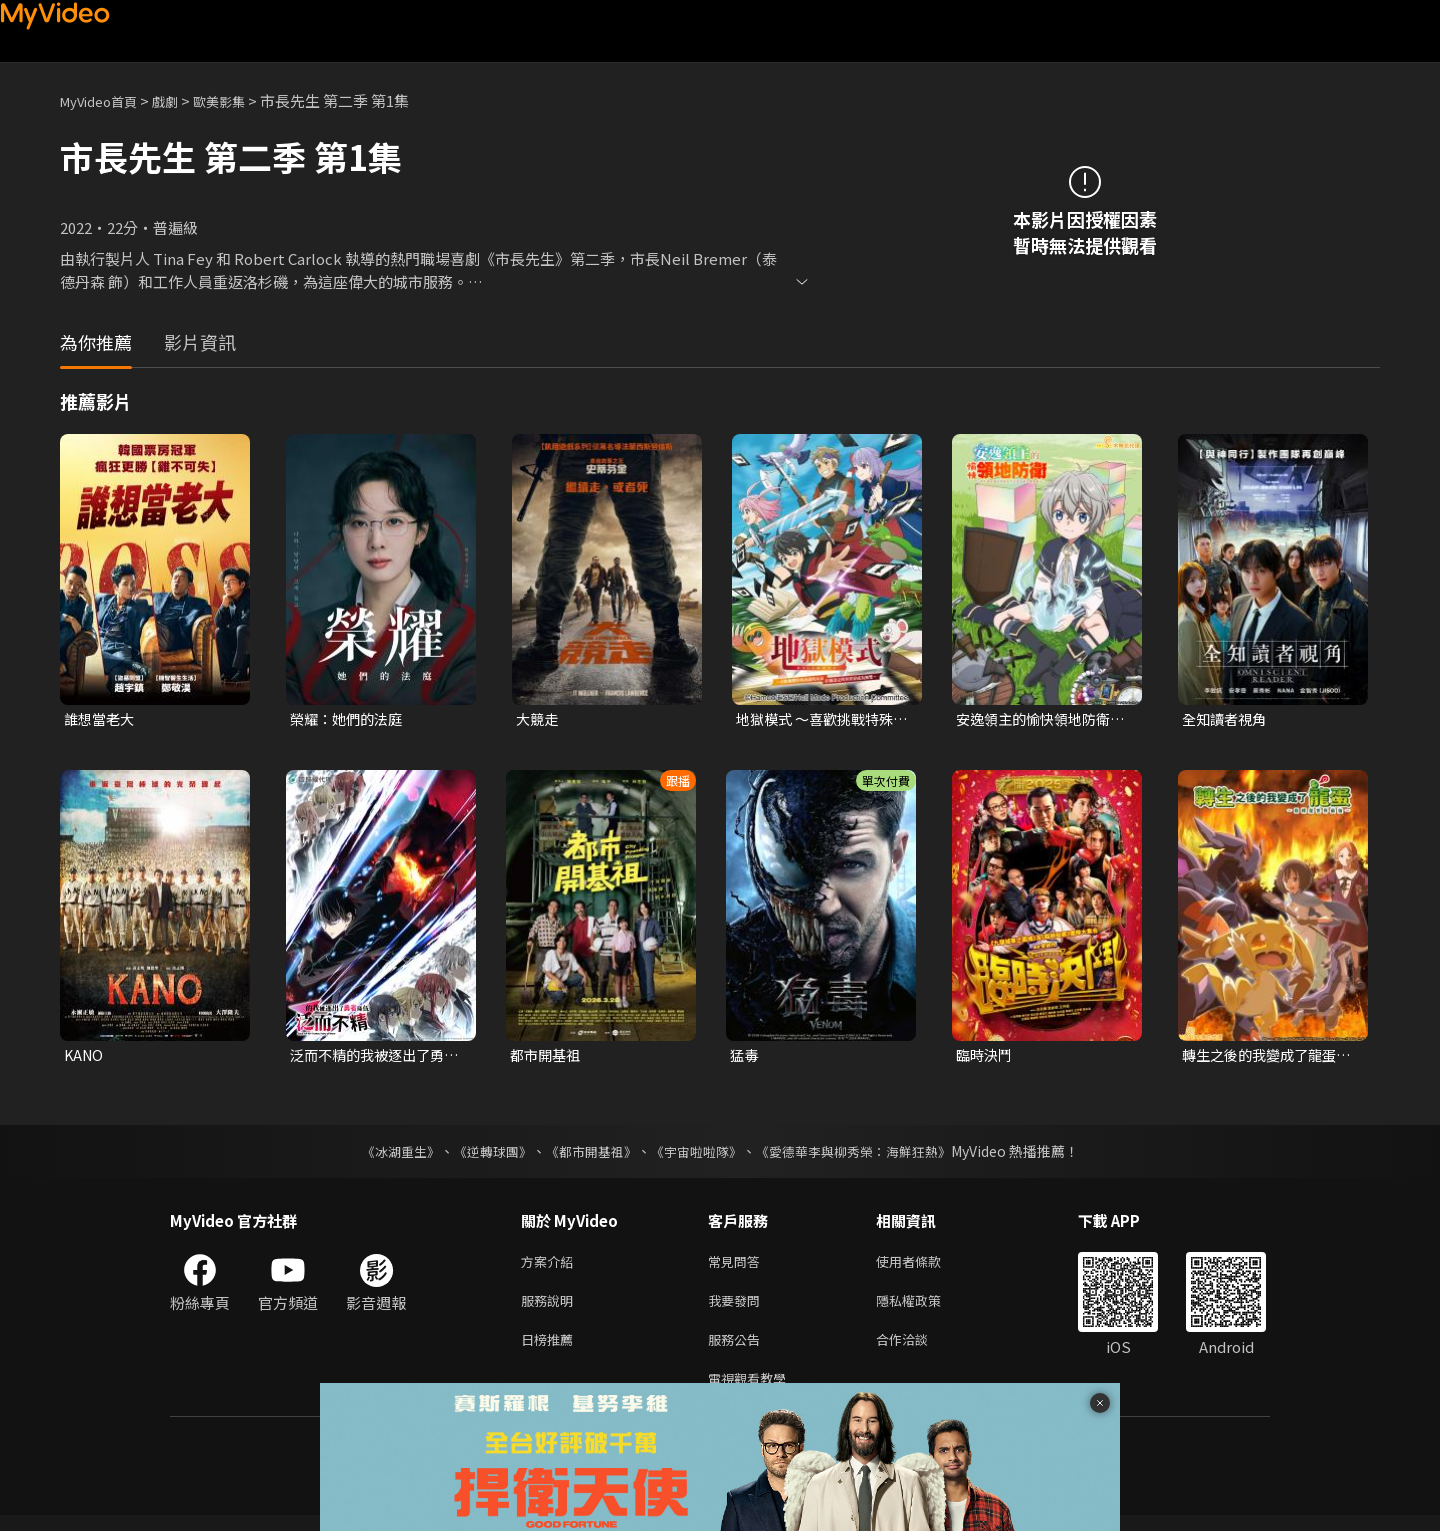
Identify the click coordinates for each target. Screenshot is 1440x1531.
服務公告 (738, 1350)
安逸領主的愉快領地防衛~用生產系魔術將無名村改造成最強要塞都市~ (1042, 720)
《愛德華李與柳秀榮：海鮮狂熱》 (866, 1155)
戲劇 (181, 100)
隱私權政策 (925, 1308)
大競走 (538, 719)
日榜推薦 (551, 1350)
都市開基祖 (547, 1057)
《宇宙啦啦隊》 (698, 1155)
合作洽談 (918, 1350)
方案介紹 (551, 1266)
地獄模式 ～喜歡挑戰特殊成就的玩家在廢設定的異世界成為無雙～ (820, 720)
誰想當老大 (101, 719)
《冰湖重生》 (383, 1155)
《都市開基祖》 (586, 1155)
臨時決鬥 (986, 1057)
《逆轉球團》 (481, 1155)
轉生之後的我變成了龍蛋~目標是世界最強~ (1268, 1058)
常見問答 (738, 1266)
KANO (85, 1057)
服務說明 (551, 1308)
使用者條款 (925, 1266)
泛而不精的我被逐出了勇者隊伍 (372, 1058)
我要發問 (738, 1308)
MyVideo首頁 (105, 100)
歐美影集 (241, 100)
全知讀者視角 (1227, 719)
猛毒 (745, 1057)
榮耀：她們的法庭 (350, 719)
